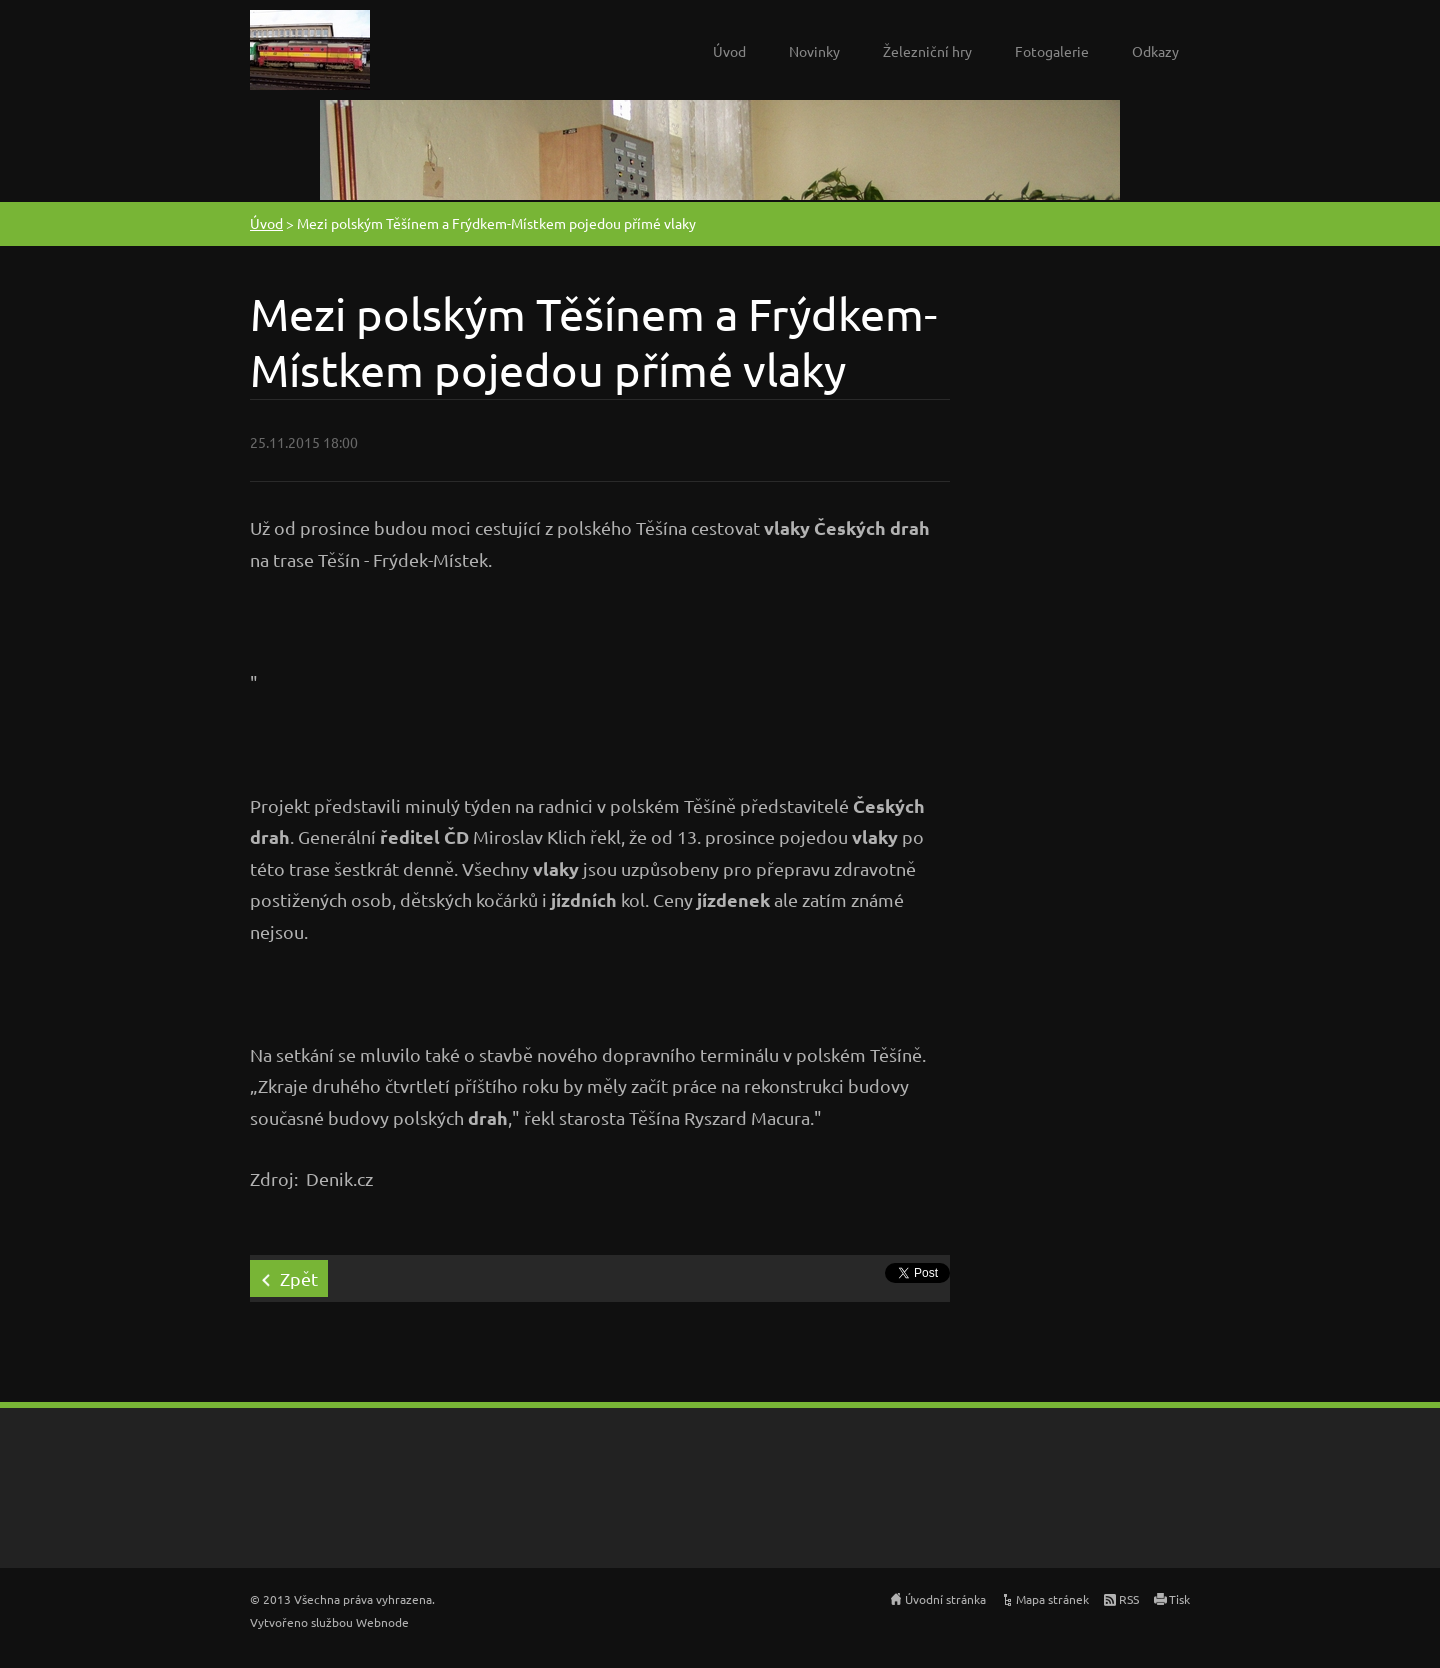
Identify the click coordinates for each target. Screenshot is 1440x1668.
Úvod (729, 51)
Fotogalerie (1052, 51)
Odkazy (1155, 51)
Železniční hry (927, 51)
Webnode (382, 1622)
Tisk (1179, 1599)
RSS (1129, 1599)
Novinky (814, 51)
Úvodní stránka (945, 1599)
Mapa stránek (1052, 1599)
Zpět (299, 1278)
